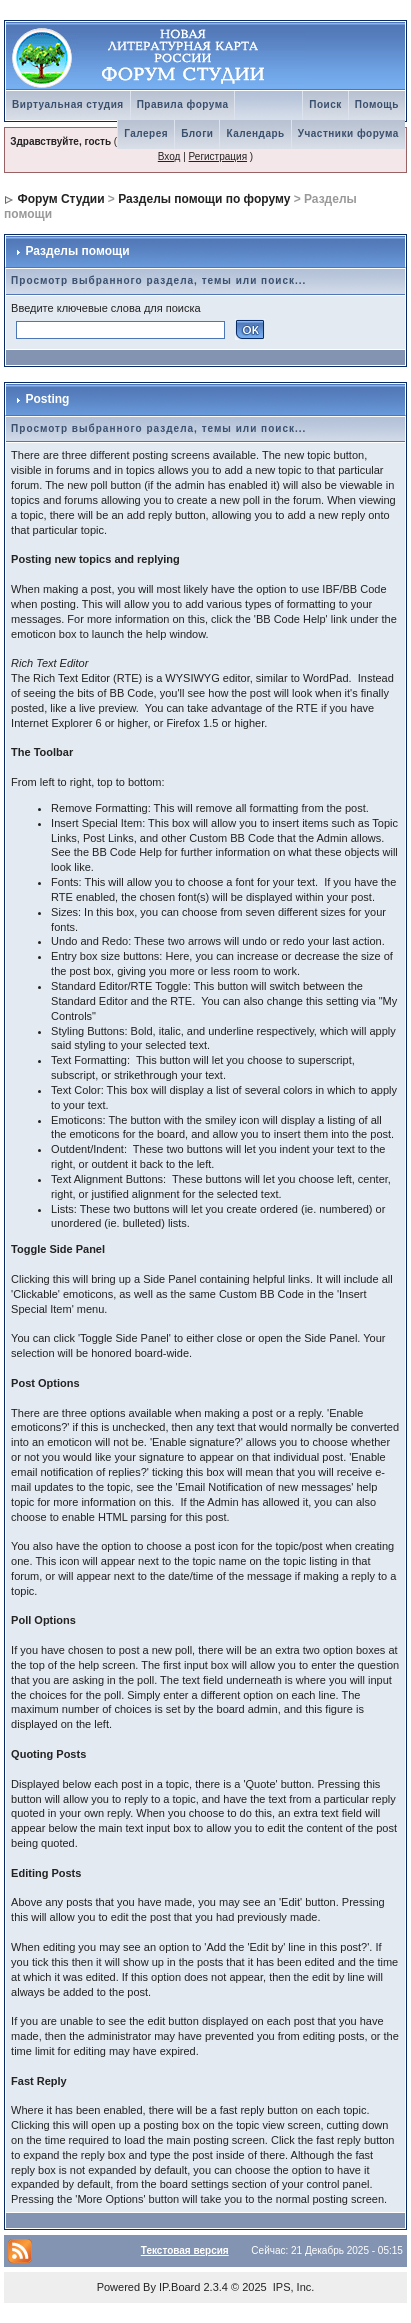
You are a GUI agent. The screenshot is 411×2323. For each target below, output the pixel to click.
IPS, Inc (292, 2287)
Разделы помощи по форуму (204, 199)
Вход (169, 156)
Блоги (197, 133)
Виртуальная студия (68, 104)
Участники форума (348, 133)
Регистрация (218, 156)
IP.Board (179, 2287)
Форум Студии (60, 199)
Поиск (325, 104)
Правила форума (183, 104)
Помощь (377, 104)
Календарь (255, 133)
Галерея (146, 133)
